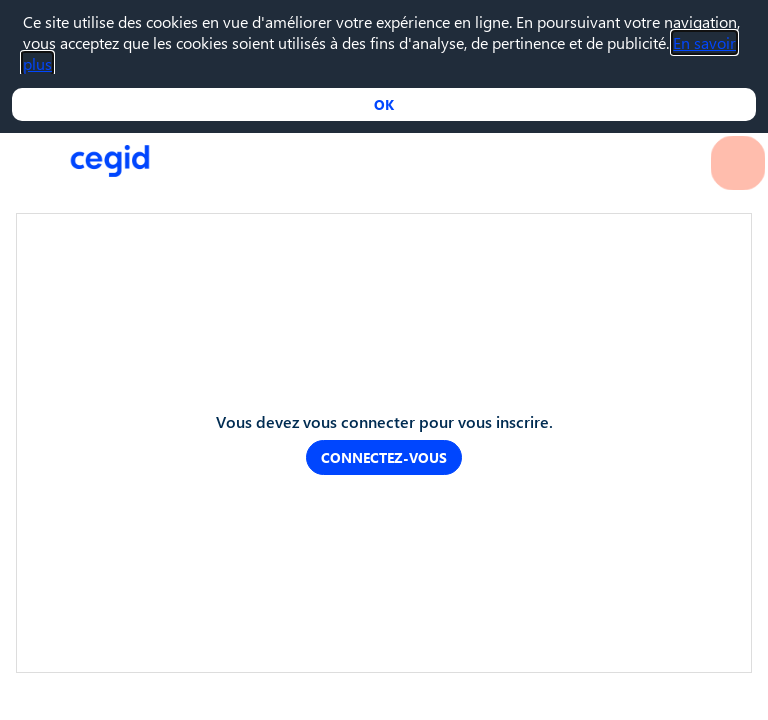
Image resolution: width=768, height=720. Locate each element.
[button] (30, 30)
